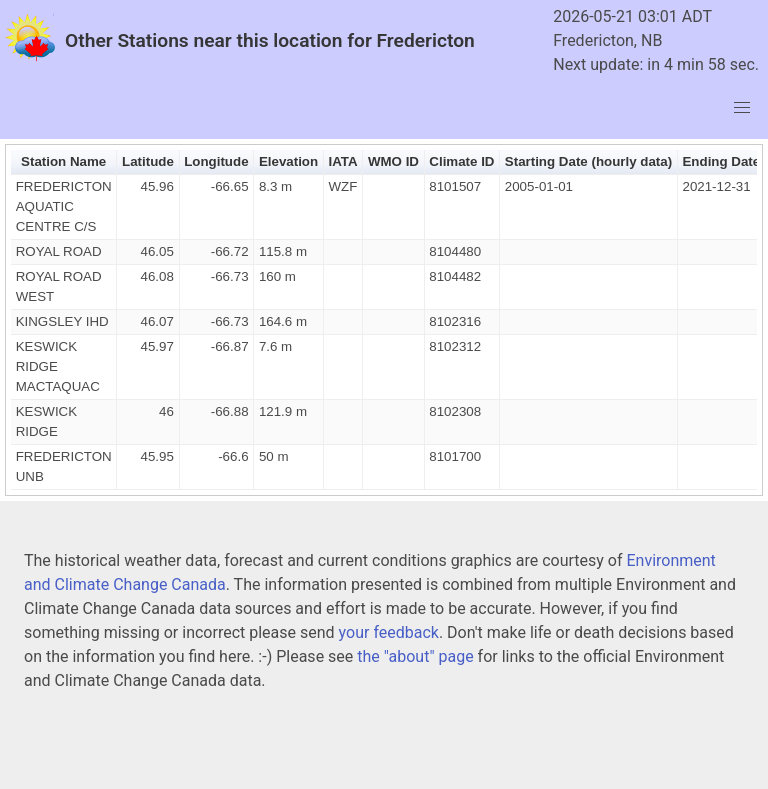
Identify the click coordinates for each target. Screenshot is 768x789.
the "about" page (415, 656)
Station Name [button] (63, 161)
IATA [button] (342, 161)
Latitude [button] (148, 161)
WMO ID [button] (393, 161)
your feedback (389, 632)
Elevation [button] (288, 161)
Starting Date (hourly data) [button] (588, 161)
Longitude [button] (216, 161)
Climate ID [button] (461, 161)
